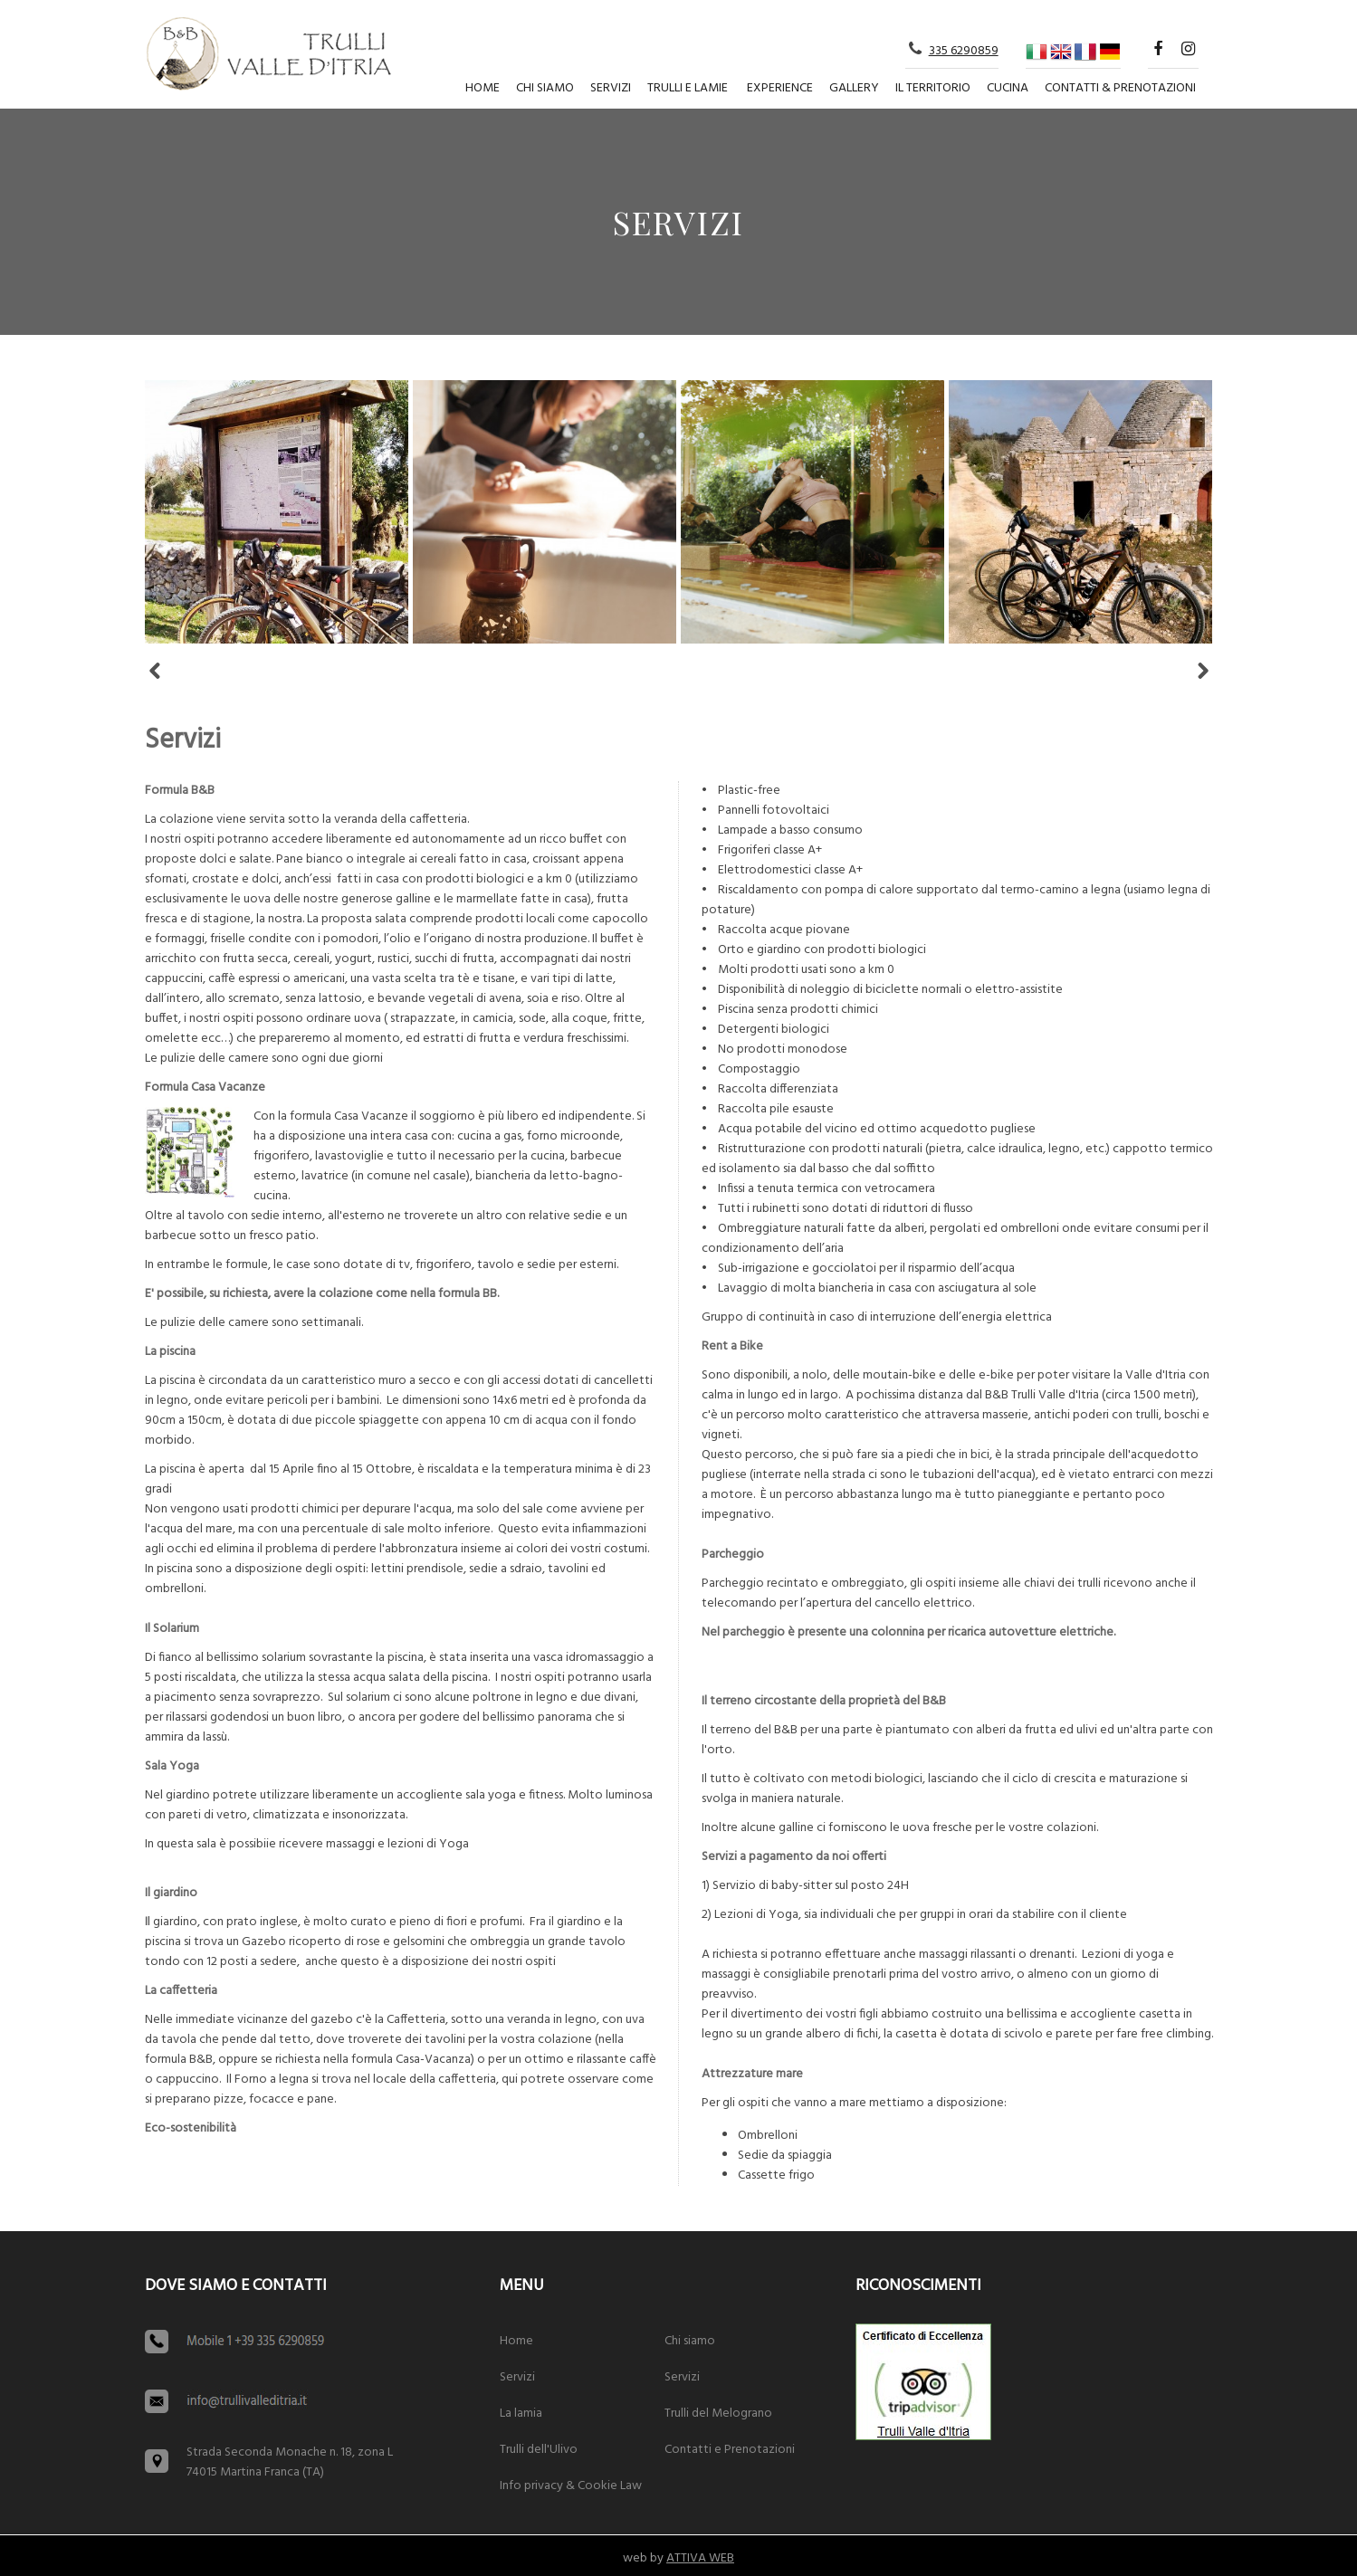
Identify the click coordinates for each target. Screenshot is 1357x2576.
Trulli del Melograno (718, 2413)
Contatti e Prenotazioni (729, 2449)
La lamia (521, 2413)
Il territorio (932, 88)
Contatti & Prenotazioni (1120, 88)
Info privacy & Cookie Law (571, 2486)
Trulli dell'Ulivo (539, 2449)
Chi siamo (545, 88)
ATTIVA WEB (700, 2558)
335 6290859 (964, 51)
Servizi (610, 88)
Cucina (1007, 88)
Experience (780, 88)
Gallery (854, 88)
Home (482, 88)
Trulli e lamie (687, 88)
